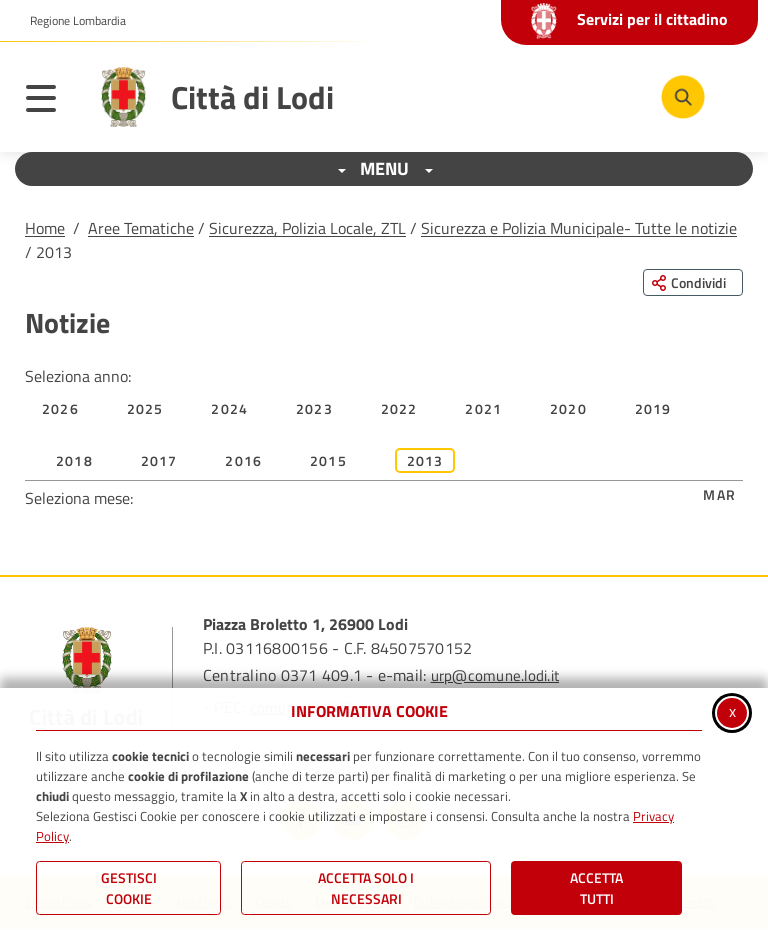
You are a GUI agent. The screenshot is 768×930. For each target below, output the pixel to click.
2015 (328, 460)
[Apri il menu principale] (51, 102)
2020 (568, 408)
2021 (483, 408)
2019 (653, 408)
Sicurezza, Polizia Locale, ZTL (307, 228)
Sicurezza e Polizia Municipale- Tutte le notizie (579, 228)
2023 (314, 408)
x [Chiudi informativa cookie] (732, 711)
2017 (159, 460)
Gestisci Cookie (129, 888)
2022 (399, 408)
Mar (719, 494)
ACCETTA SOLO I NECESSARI (366, 888)
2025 (145, 408)
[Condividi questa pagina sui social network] (693, 282)
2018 (74, 460)
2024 (229, 408)
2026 (60, 408)
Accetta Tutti (596, 888)
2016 (243, 460)
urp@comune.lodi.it (495, 675)
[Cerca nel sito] (683, 97)
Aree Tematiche (141, 228)
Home (45, 228)
